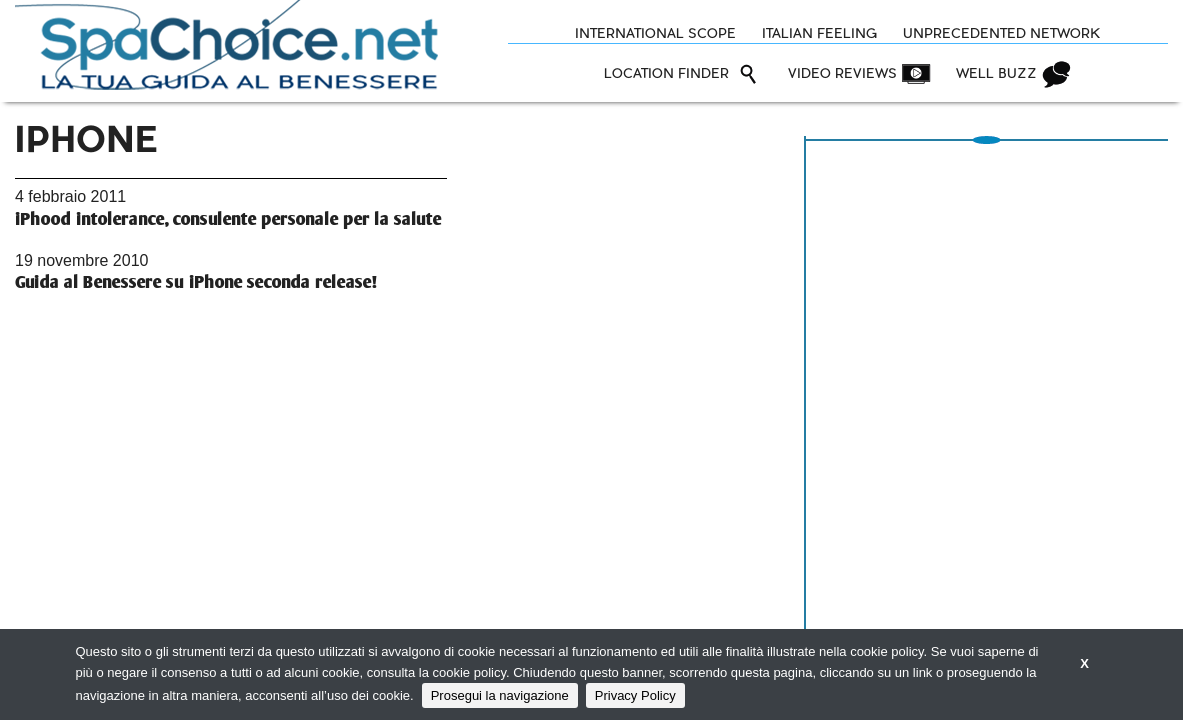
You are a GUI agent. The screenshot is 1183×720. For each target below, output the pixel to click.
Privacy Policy (635, 695)
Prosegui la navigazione (500, 695)
